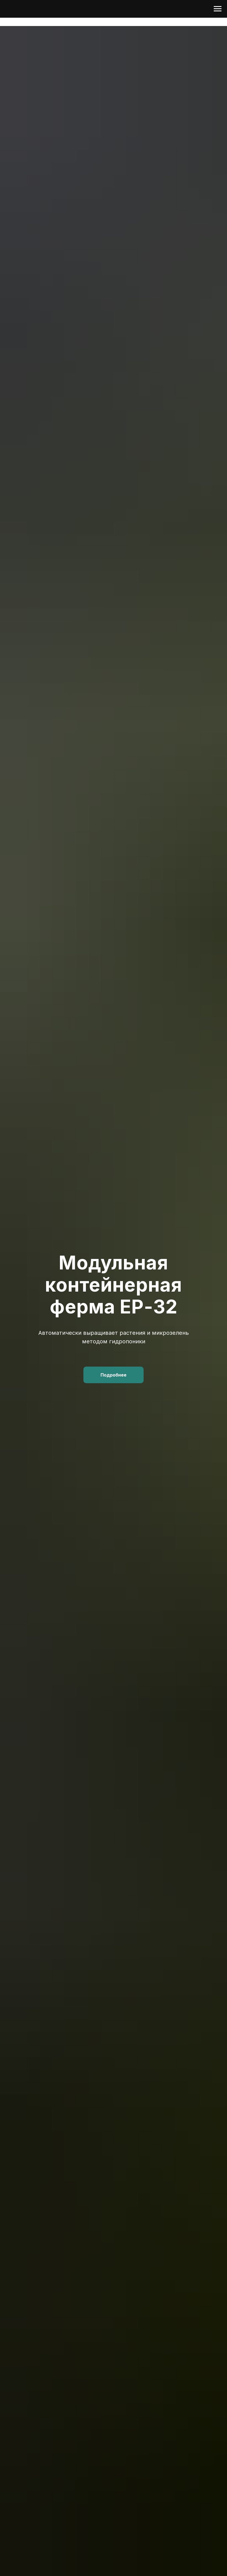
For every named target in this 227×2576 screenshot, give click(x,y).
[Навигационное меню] (217, 9)
